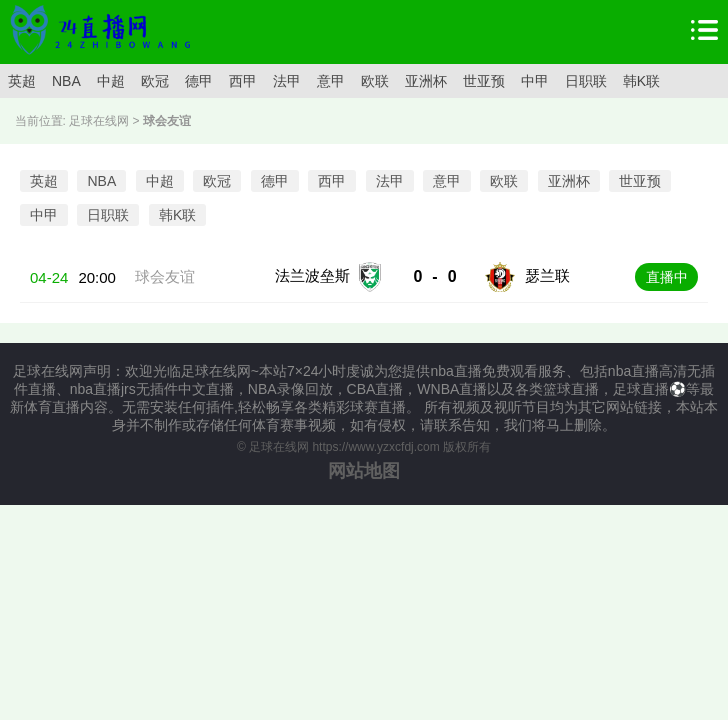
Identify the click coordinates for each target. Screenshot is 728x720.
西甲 (243, 81)
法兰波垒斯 (312, 275)
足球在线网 (99, 121)
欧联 (375, 81)
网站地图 (364, 471)
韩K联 (641, 81)
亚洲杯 (426, 81)
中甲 (535, 81)
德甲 (199, 81)
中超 (111, 81)
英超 (22, 81)
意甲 (331, 81)
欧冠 (155, 81)
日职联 (586, 81)
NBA (66, 81)
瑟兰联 (547, 275)
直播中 (667, 277)
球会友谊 (165, 276)
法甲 (287, 81)
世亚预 (484, 81)
